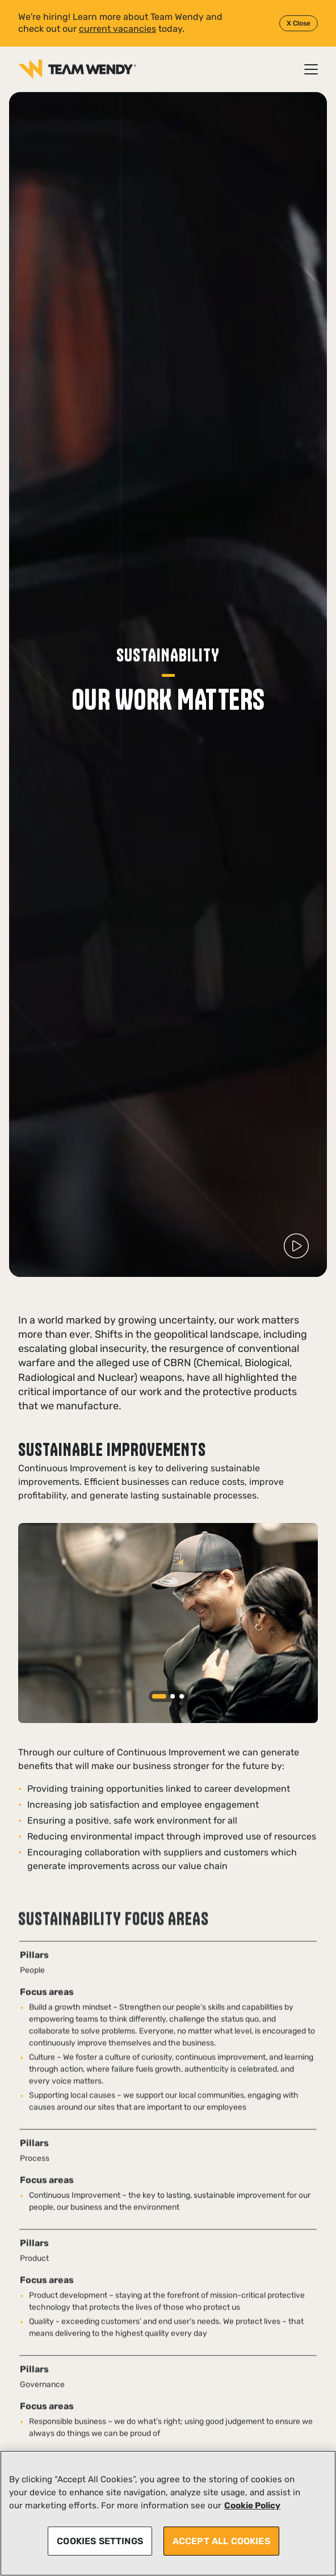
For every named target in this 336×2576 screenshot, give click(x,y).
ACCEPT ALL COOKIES (221, 2541)
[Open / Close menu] (311, 69)
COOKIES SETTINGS (100, 2541)
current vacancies (117, 28)
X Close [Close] (298, 23)
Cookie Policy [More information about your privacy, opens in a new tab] (252, 2505)
